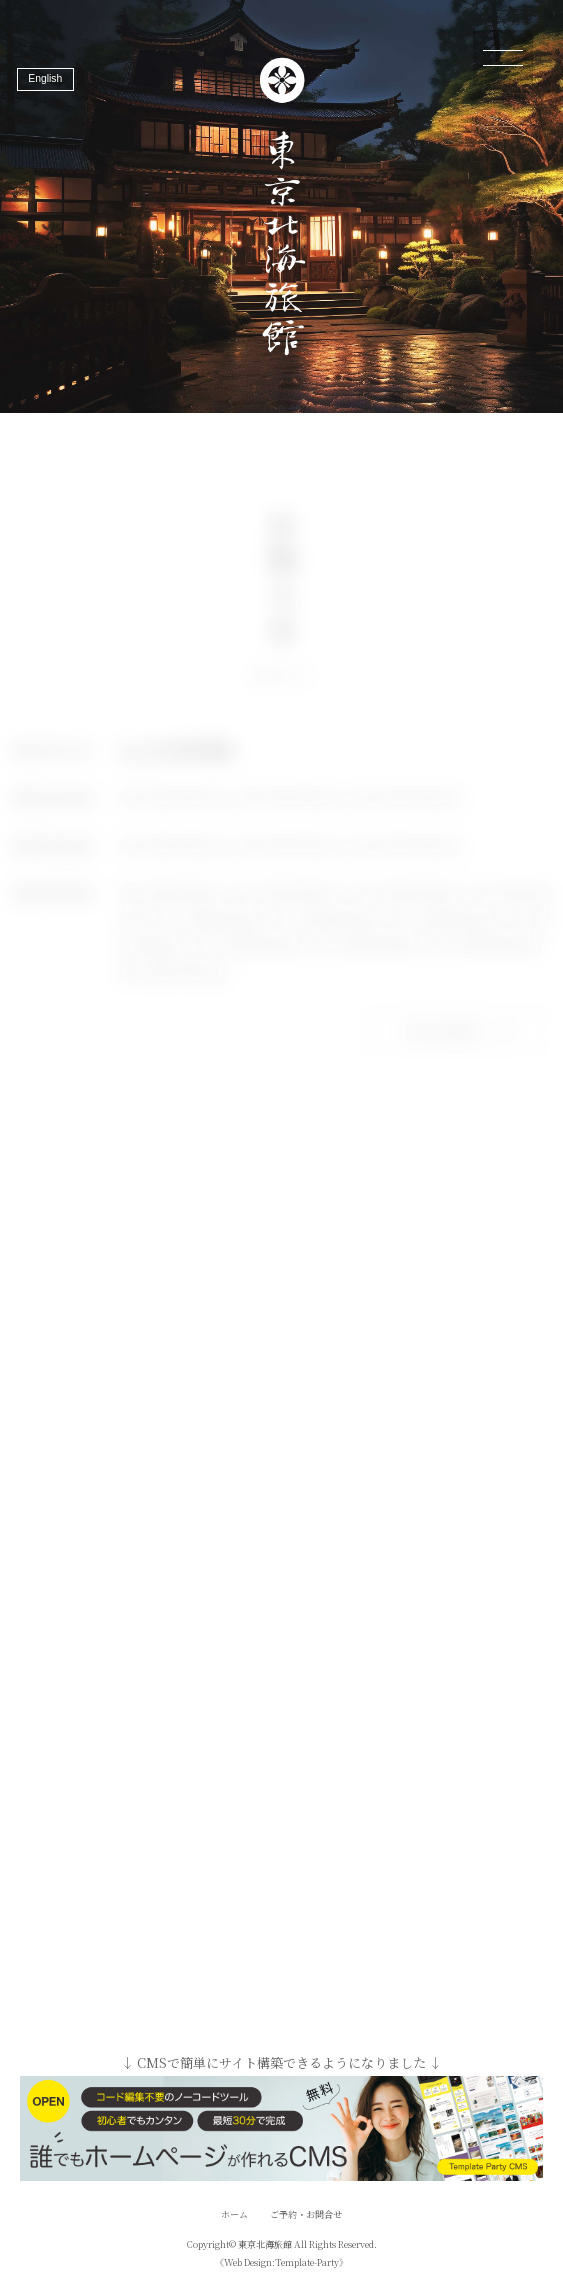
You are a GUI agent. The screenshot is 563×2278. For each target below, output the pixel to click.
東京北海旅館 (265, 2244)
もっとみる (465, 1040)
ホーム (234, 2214)
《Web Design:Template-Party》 (281, 2262)
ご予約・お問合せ (306, 2214)
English (45, 78)
